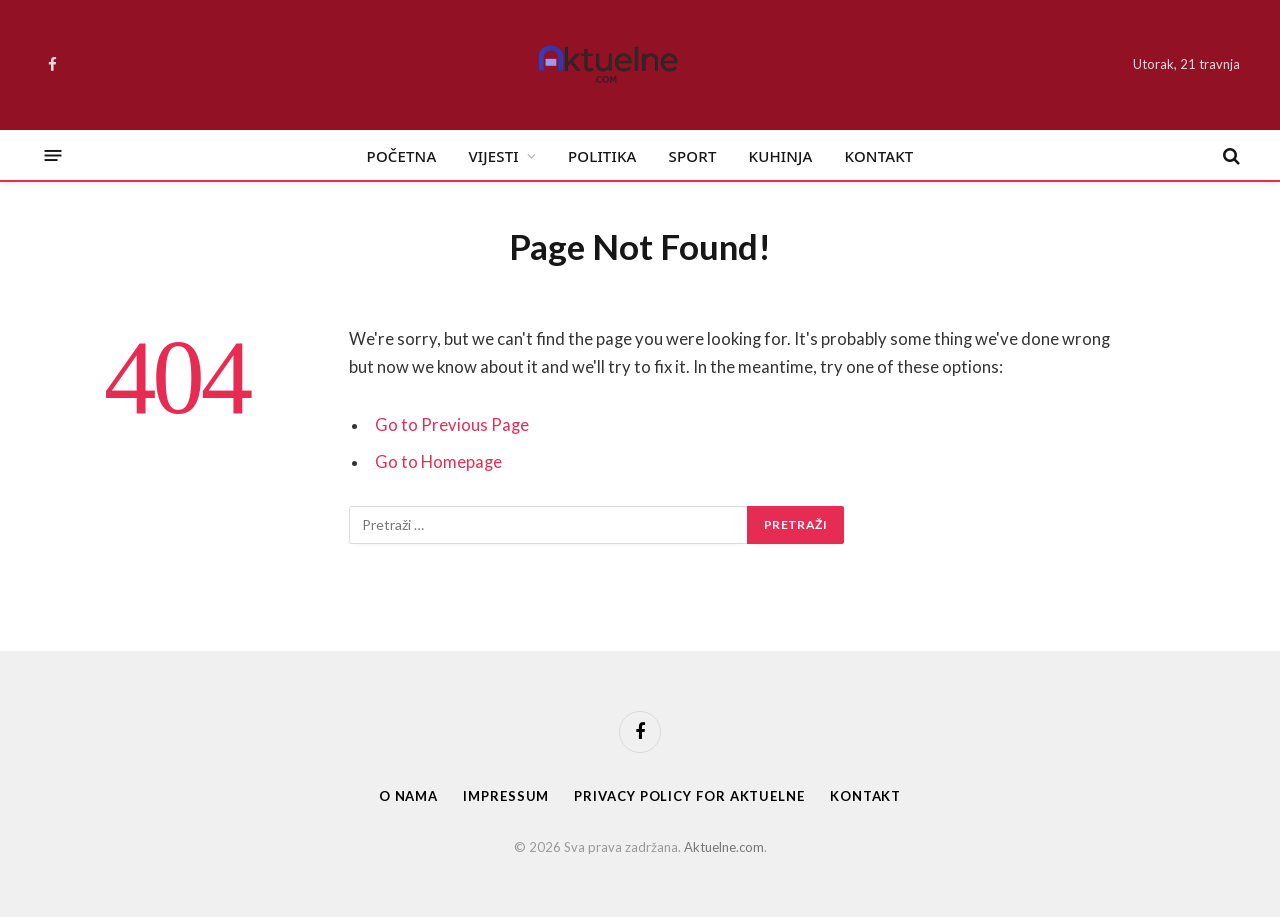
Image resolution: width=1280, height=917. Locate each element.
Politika (602, 156)
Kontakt (879, 156)
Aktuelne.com (724, 847)
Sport (693, 156)
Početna (402, 156)
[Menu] (53, 155)
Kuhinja (781, 156)
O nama (408, 796)
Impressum (506, 796)
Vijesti (493, 156)
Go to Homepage (438, 462)
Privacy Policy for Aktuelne (689, 796)
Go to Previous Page (452, 425)
